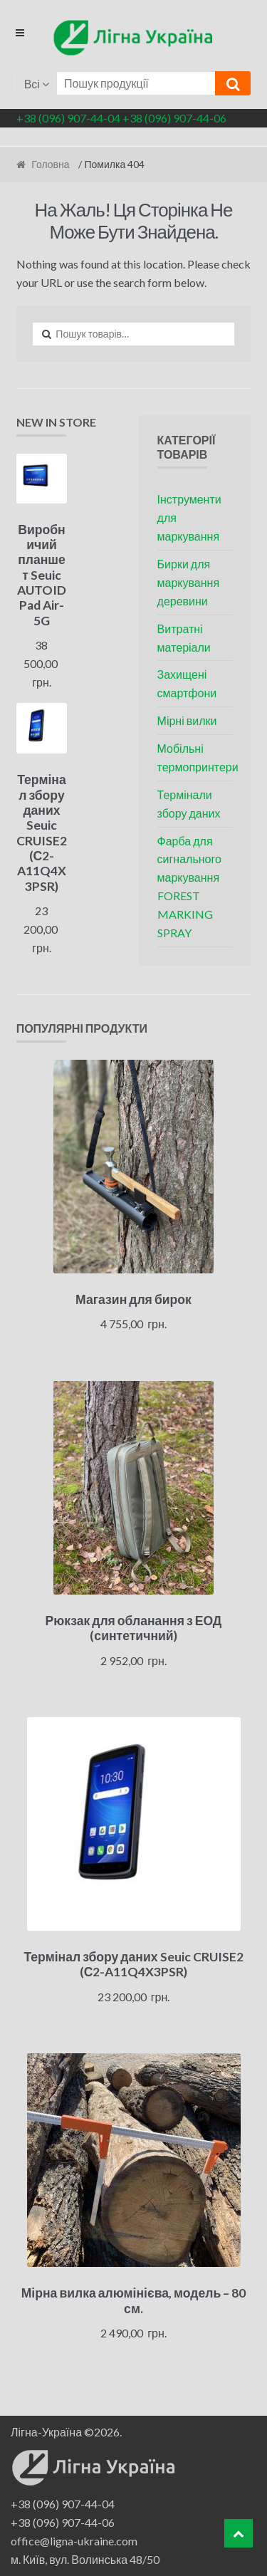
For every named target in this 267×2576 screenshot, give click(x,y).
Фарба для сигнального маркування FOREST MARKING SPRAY (189, 886)
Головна (50, 164)
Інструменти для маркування (189, 517)
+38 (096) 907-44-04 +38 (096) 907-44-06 (121, 118)
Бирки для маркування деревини (188, 582)
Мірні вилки (187, 720)
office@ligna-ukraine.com (74, 2541)
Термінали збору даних (189, 804)
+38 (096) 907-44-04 (63, 2503)
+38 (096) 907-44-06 (63, 2522)
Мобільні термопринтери (198, 757)
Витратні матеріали (184, 638)
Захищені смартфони (187, 683)
